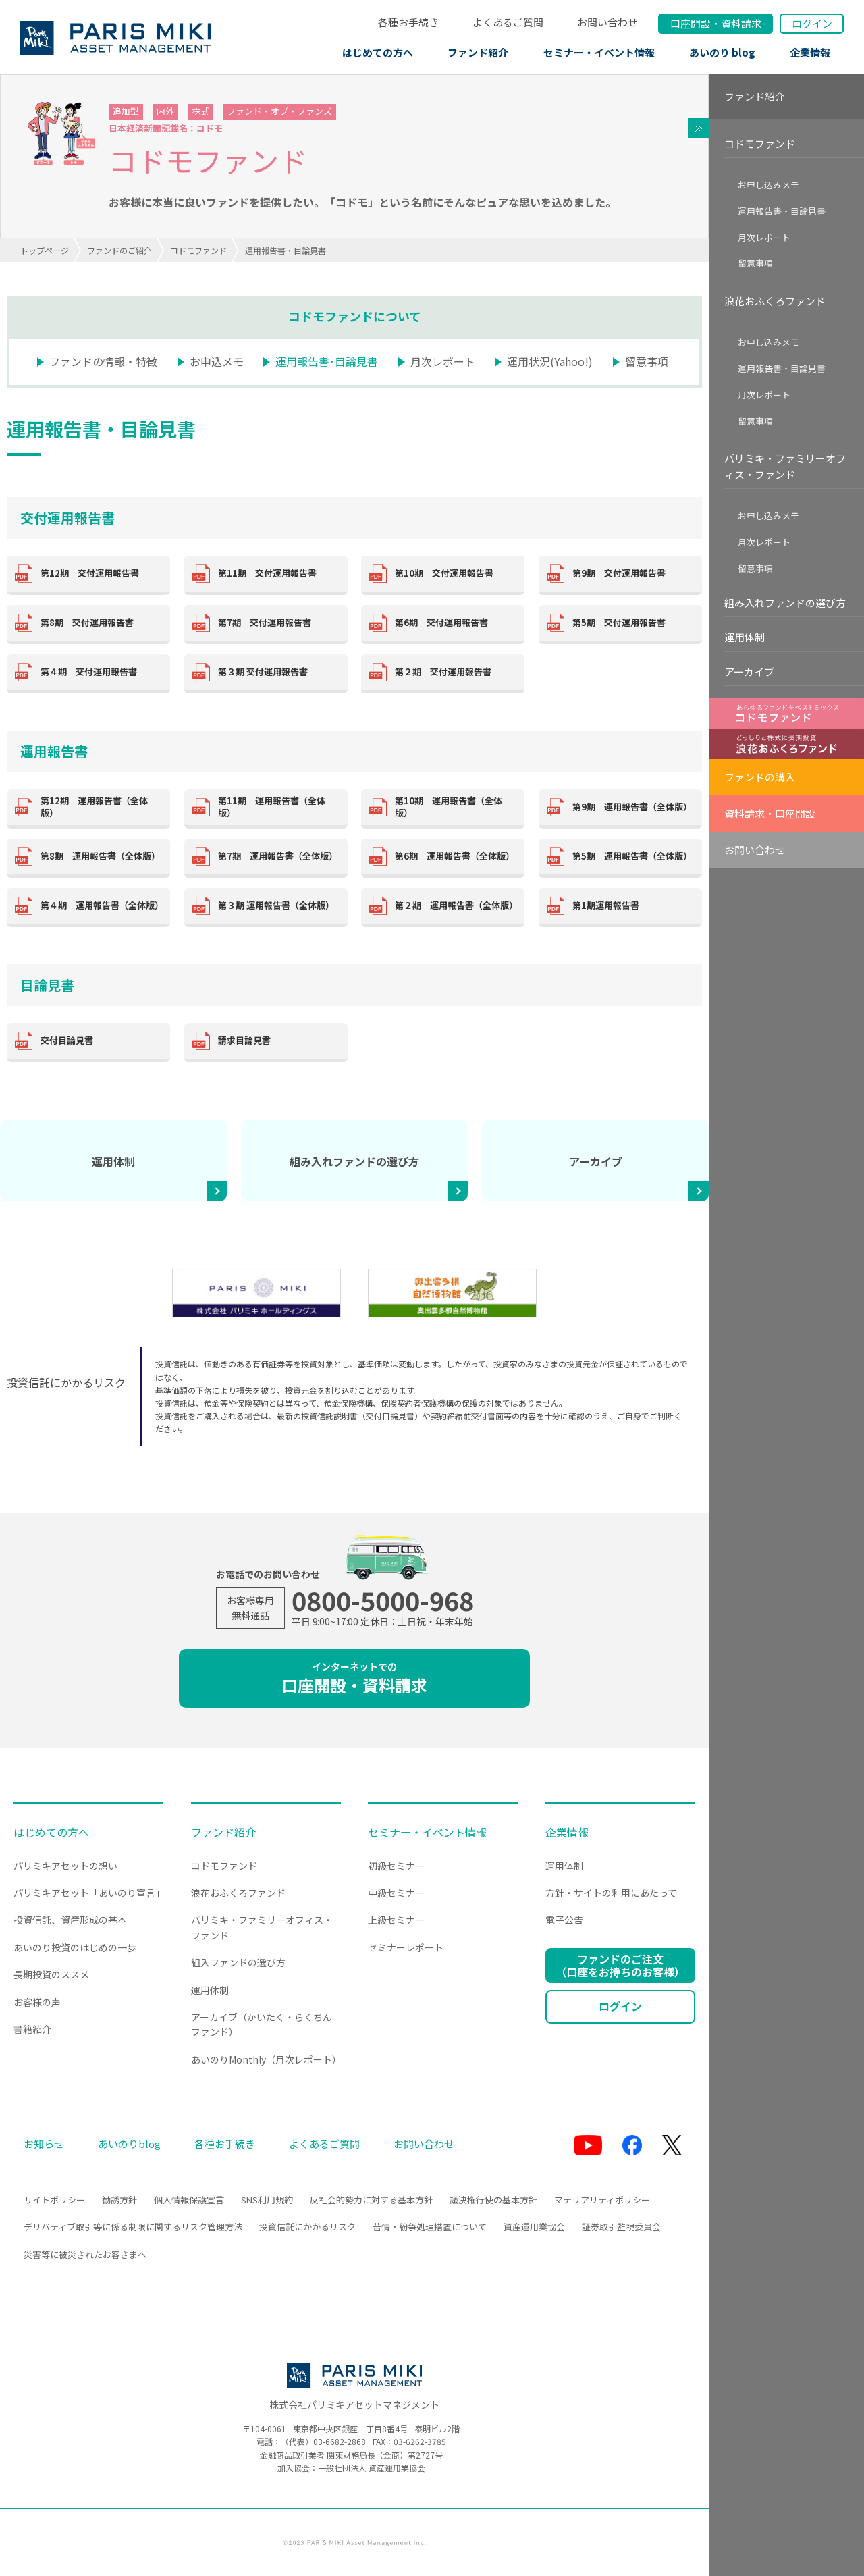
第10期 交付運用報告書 (444, 573)
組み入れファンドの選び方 (354, 1161)
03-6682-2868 (339, 2441)
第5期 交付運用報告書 (619, 622)
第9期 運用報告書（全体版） (632, 806)
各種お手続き (408, 22)
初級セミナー (396, 1865)
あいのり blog (722, 52)
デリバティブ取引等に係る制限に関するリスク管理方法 (133, 2226)
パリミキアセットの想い (65, 1865)
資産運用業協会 (534, 2226)
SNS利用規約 (267, 2199)
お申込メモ (217, 361)
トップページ (44, 250)
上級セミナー (396, 1919)
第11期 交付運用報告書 (267, 573)
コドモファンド (198, 250)
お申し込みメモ (768, 184)
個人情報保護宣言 (189, 2199)
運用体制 (113, 1161)
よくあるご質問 (508, 22)
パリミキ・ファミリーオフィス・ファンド (785, 466)
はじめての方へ (377, 52)
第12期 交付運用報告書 (89, 573)
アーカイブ (595, 1161)
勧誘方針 (119, 2199)
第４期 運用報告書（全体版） (101, 905)
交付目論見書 (66, 1040)
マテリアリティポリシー (602, 2199)
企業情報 (810, 52)
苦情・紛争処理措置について (430, 2226)
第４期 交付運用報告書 (88, 671)
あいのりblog (129, 2143)
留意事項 (646, 361)
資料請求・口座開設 (769, 813)
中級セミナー (396, 1892)
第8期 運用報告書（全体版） (100, 855)
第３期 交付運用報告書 (263, 671)
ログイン (812, 23)
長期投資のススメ (51, 1974)
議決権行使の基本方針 (493, 2199)
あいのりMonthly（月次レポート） (266, 2059)
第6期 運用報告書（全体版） (454, 855)
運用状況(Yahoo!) (550, 361)
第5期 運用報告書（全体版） (632, 855)
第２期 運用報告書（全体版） (456, 905)
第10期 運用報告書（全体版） (448, 806)
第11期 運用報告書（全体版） (271, 806)
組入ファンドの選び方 (238, 1962)
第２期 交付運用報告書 (443, 671)
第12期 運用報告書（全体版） (94, 806)
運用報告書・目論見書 (782, 211)
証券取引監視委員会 (621, 2226)
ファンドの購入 (759, 777)
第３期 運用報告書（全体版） (276, 905)
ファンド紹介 (478, 52)
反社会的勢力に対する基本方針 (371, 2199)
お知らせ (44, 2143)
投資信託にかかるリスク (307, 2226)
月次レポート (442, 361)
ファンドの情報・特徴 (103, 361)
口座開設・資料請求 (354, 1678)
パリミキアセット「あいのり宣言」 (89, 1892)
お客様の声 (37, 2002)
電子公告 (564, 1919)
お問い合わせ (607, 22)
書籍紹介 (32, 2029)
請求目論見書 (244, 1040)
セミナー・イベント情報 (599, 52)
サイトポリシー (54, 2199)
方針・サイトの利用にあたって (611, 1892)
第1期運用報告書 (605, 905)
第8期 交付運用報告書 (87, 622)
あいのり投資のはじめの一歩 (75, 1947)
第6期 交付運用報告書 (441, 622)
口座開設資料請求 (715, 23)
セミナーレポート (405, 1947)
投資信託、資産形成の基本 (70, 1919)
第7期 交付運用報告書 (264, 622)
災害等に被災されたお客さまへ (85, 2254)
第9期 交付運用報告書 (619, 573)
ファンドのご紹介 (119, 250)
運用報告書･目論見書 (326, 361)
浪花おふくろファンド (775, 301)
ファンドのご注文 (620, 1965)
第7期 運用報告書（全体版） (278, 855)
